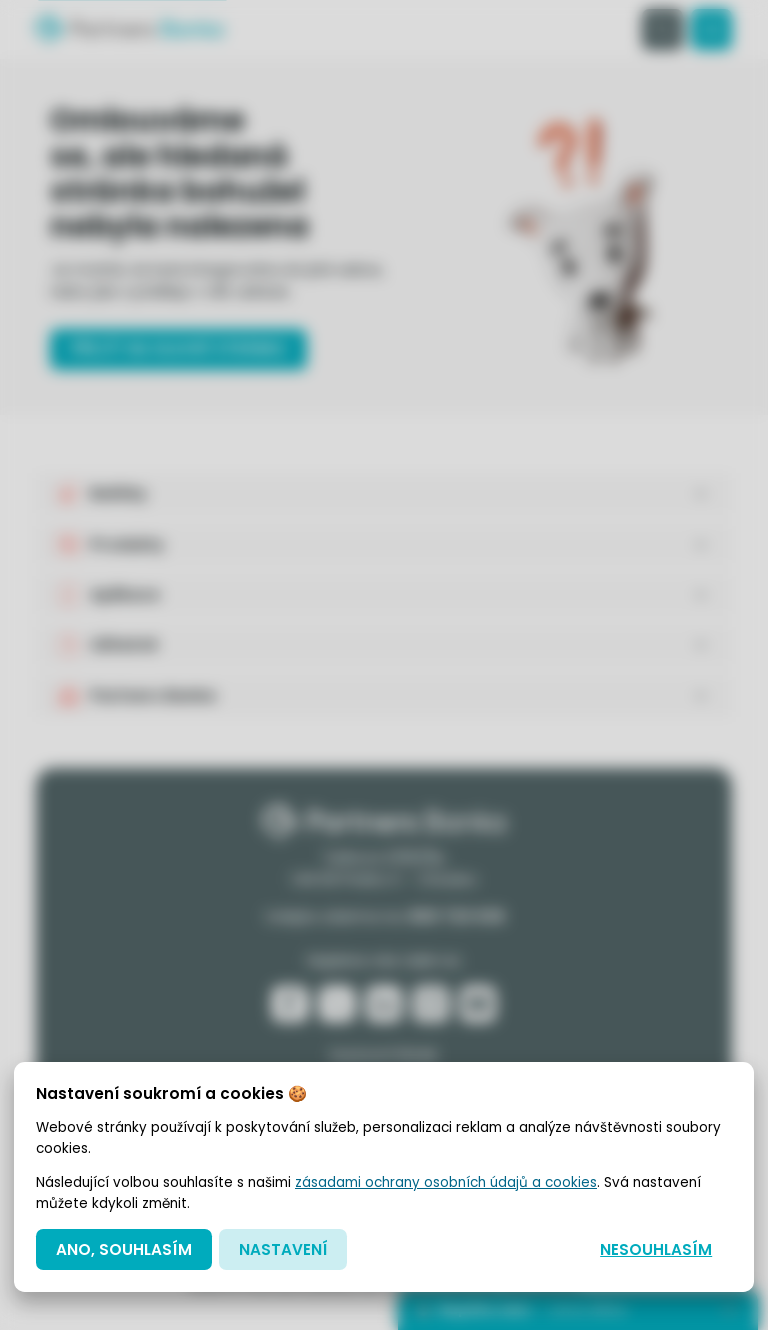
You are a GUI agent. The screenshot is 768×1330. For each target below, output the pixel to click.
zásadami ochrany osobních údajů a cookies (446, 1182)
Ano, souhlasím (124, 1249)
